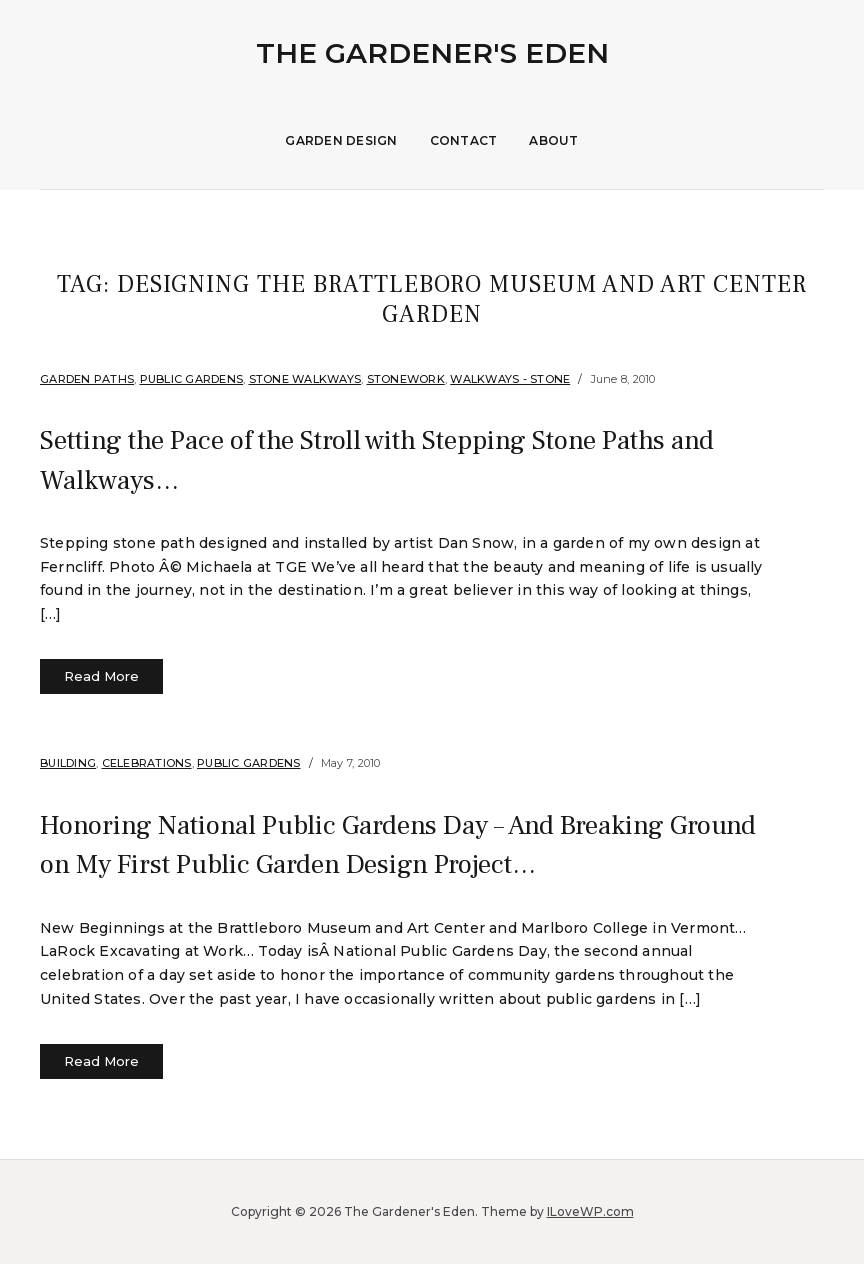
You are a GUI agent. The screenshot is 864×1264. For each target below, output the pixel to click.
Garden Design (341, 140)
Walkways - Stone (510, 379)
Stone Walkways (305, 379)
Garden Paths (87, 379)
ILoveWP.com (590, 1211)
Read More (101, 676)
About (553, 140)
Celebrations (147, 763)
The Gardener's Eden (432, 53)
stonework (406, 379)
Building (68, 763)
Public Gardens (192, 379)
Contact (464, 140)
